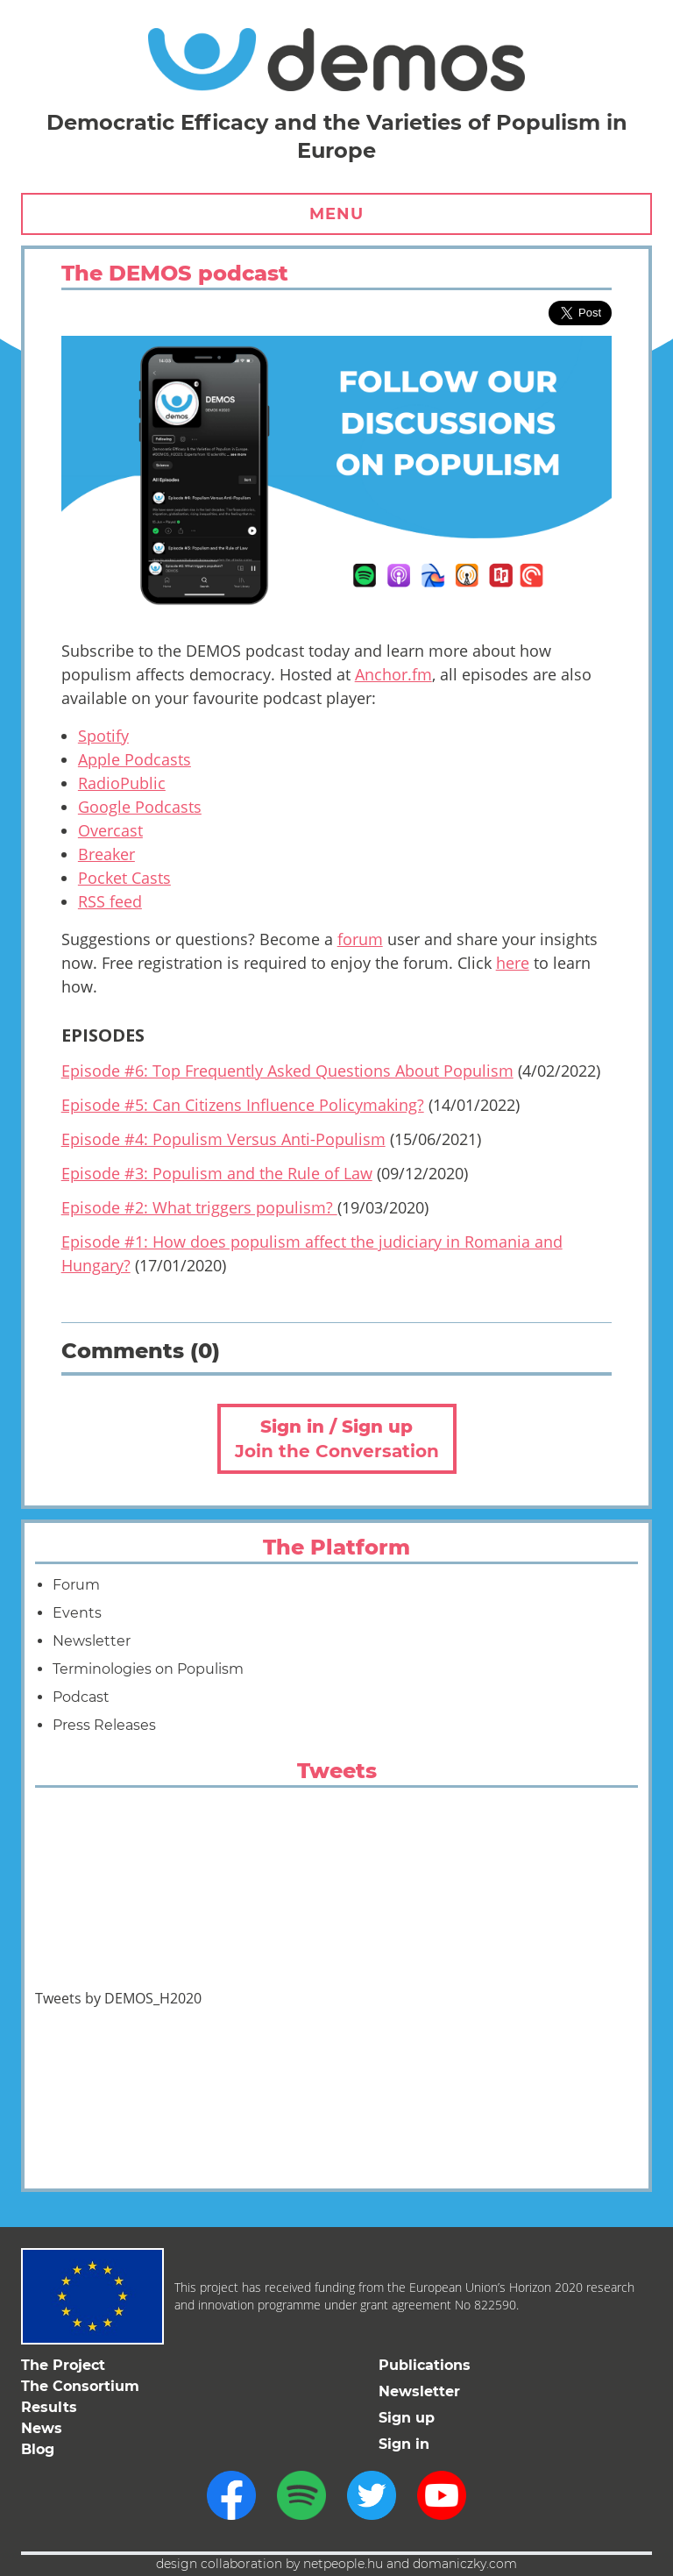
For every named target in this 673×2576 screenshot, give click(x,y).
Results (49, 2407)
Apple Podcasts (134, 759)
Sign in (404, 2444)
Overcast (110, 830)
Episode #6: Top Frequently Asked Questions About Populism (287, 1070)
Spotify (103, 735)
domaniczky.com (465, 2564)
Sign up (407, 2417)
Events (77, 1613)
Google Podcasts (140, 806)
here (512, 962)
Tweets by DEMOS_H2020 (118, 1998)
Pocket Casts (124, 877)
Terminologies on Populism (148, 1669)
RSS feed (110, 901)
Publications (425, 2365)
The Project (63, 2365)
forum (360, 939)
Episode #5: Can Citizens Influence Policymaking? (242, 1104)
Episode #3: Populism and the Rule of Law (216, 1173)
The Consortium (80, 2386)
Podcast (81, 1697)
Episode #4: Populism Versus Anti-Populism (223, 1138)
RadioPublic (122, 782)
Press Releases (104, 1725)
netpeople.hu (343, 2564)
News (41, 2428)
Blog (37, 2449)
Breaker (106, 854)
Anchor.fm (393, 674)
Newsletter (92, 1641)
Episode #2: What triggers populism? (199, 1207)
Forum (76, 1584)
